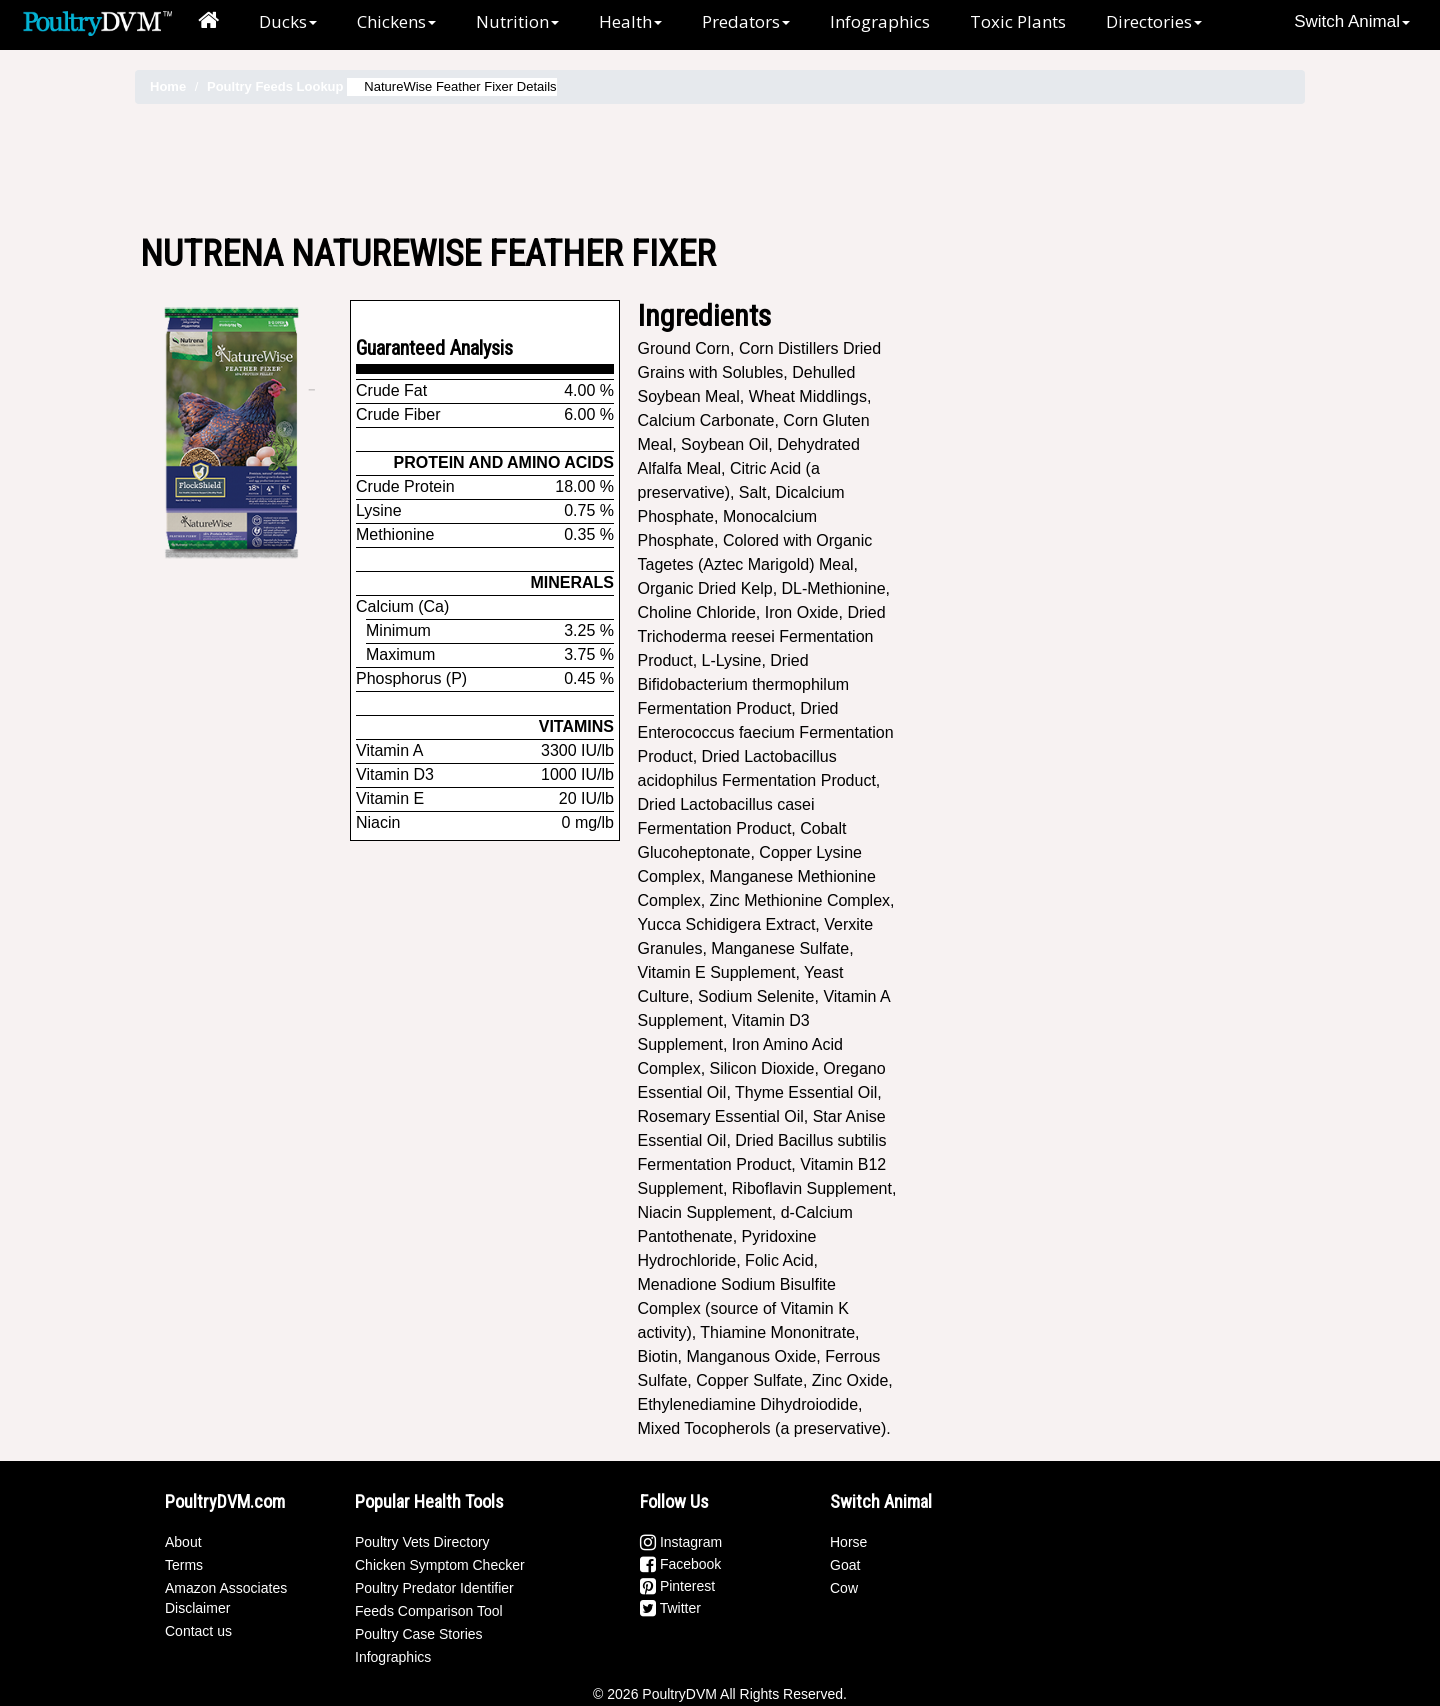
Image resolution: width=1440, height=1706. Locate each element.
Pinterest (677, 1586)
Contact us (198, 1631)
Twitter (670, 1608)
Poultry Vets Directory (422, 1542)
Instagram (681, 1542)
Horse (848, 1542)
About (183, 1542)
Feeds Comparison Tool (429, 1611)
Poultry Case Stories (419, 1634)
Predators (746, 21)
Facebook (680, 1564)
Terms (184, 1565)
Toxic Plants (1018, 21)
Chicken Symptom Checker (440, 1565)
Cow (844, 1588)
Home (168, 86)
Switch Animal (1352, 21)
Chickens (396, 21)
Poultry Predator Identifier (434, 1588)
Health (630, 21)
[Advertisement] (720, 169)
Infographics (880, 21)
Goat (845, 1565)
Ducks (288, 21)
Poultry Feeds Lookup (275, 86)
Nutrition (517, 21)
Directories (1154, 21)
